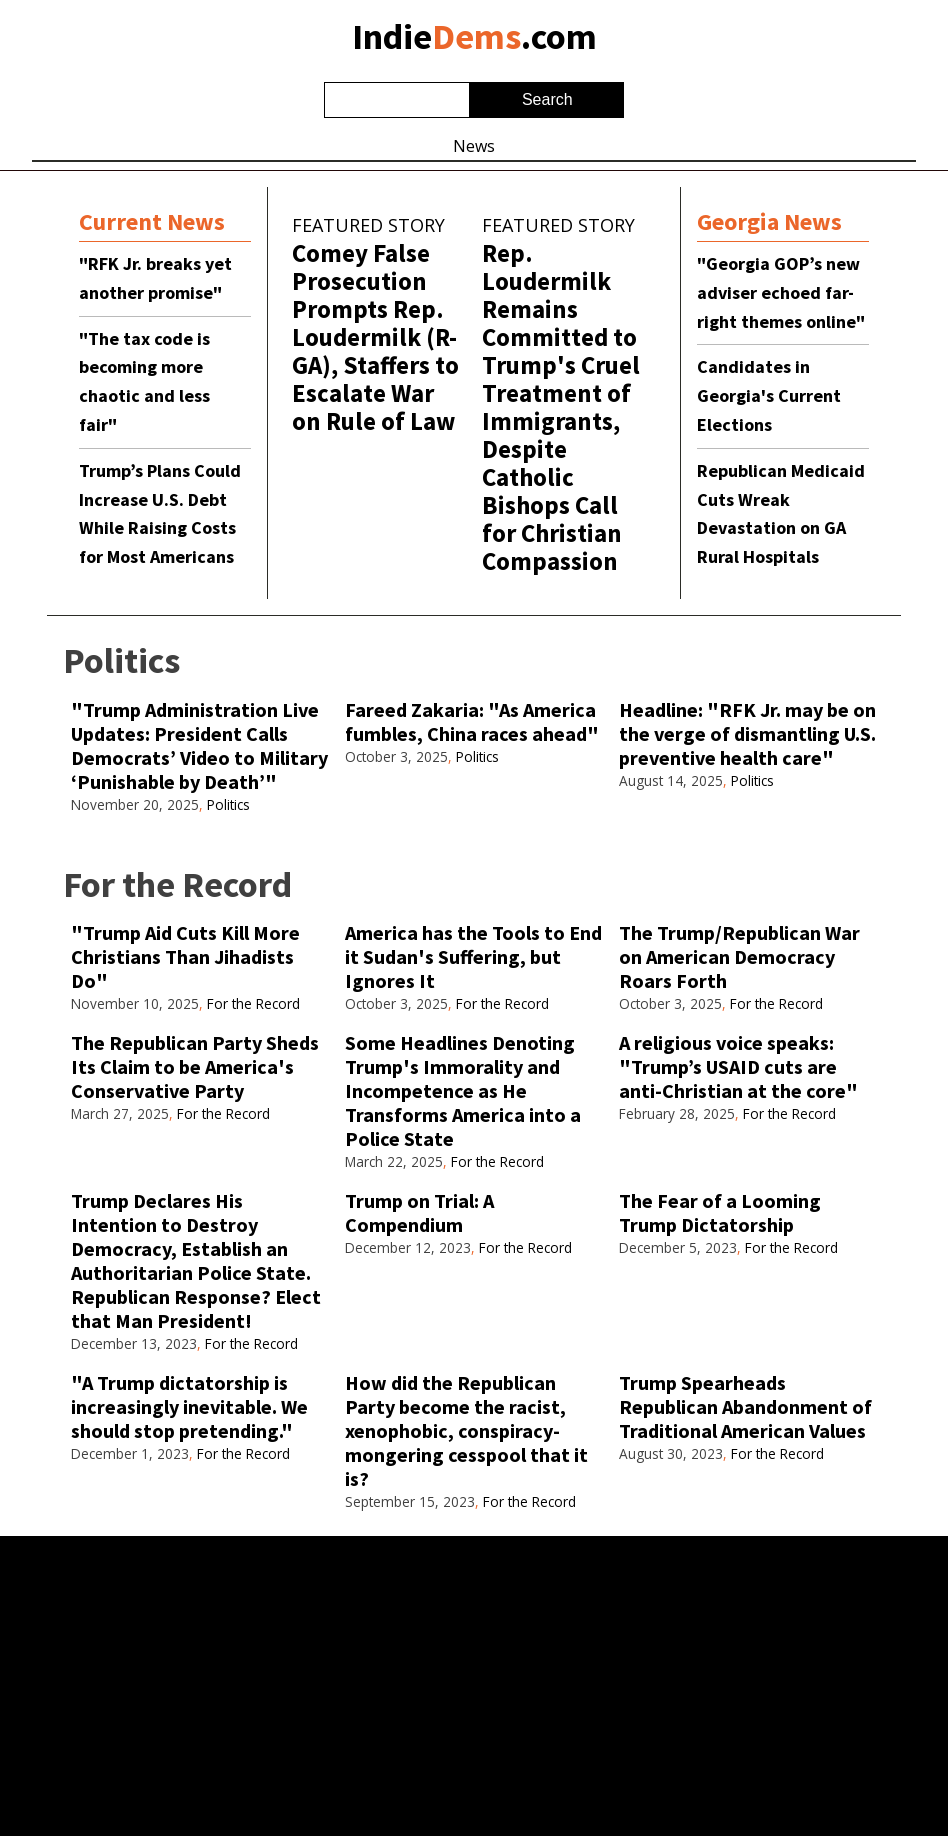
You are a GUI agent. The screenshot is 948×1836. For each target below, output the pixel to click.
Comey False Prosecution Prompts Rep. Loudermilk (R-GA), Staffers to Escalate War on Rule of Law (375, 337)
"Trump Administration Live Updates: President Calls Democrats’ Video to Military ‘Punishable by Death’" (199, 745)
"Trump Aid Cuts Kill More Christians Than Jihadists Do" (185, 956)
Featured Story (368, 225)
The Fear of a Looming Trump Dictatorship (720, 1212)
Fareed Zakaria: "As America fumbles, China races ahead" (472, 721)
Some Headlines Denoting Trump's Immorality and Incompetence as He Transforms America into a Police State (463, 1090)
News (474, 146)
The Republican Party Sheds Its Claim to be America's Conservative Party (195, 1066)
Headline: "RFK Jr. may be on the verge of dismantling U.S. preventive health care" (747, 733)
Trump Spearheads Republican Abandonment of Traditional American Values (745, 1406)
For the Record (253, 1003)
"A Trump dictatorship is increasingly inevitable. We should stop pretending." (189, 1406)
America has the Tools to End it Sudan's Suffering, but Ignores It (473, 956)
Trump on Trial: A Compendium (419, 1212)
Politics (228, 804)
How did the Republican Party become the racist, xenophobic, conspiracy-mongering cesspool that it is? (466, 1430)
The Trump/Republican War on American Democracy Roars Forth (739, 956)
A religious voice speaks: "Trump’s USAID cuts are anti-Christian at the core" (738, 1066)
